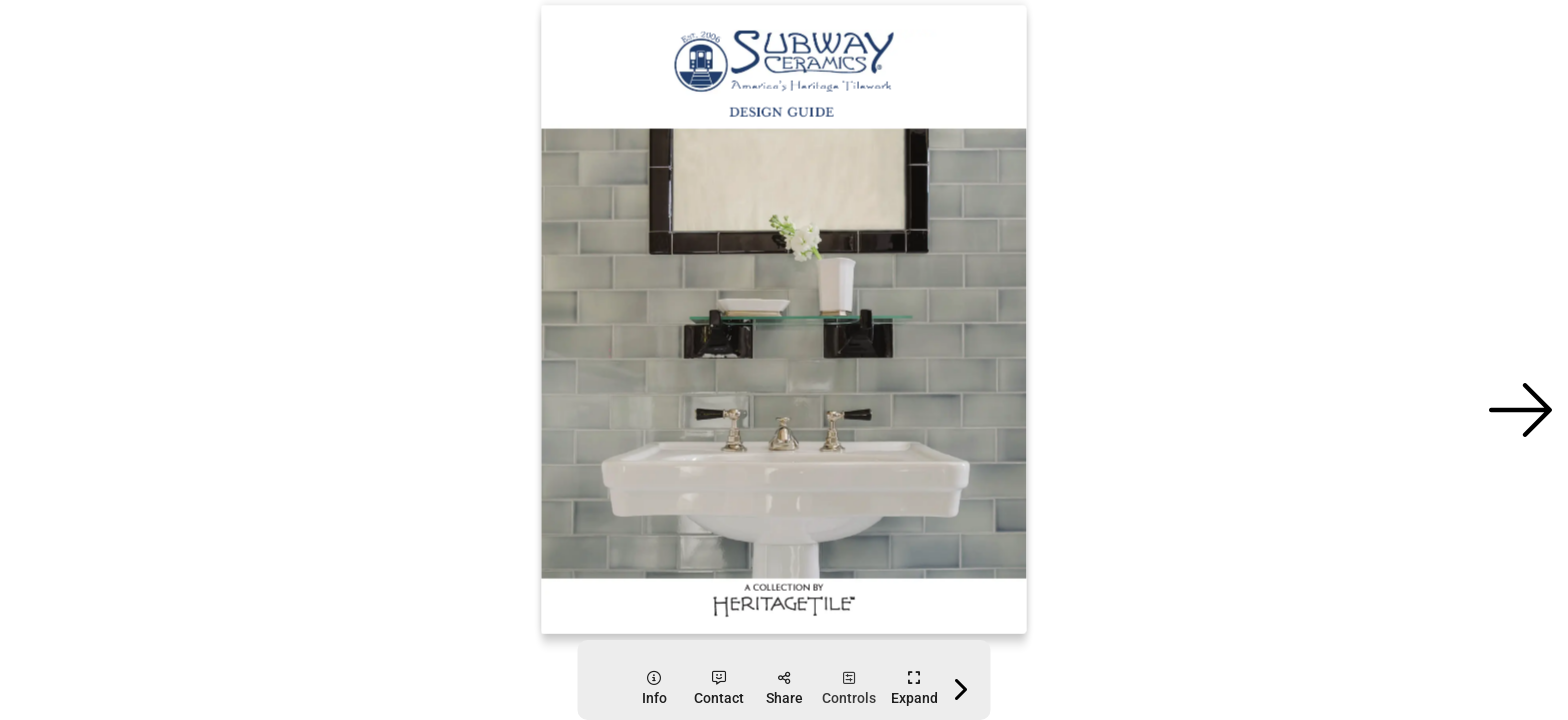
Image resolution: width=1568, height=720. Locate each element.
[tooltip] (654, 688)
